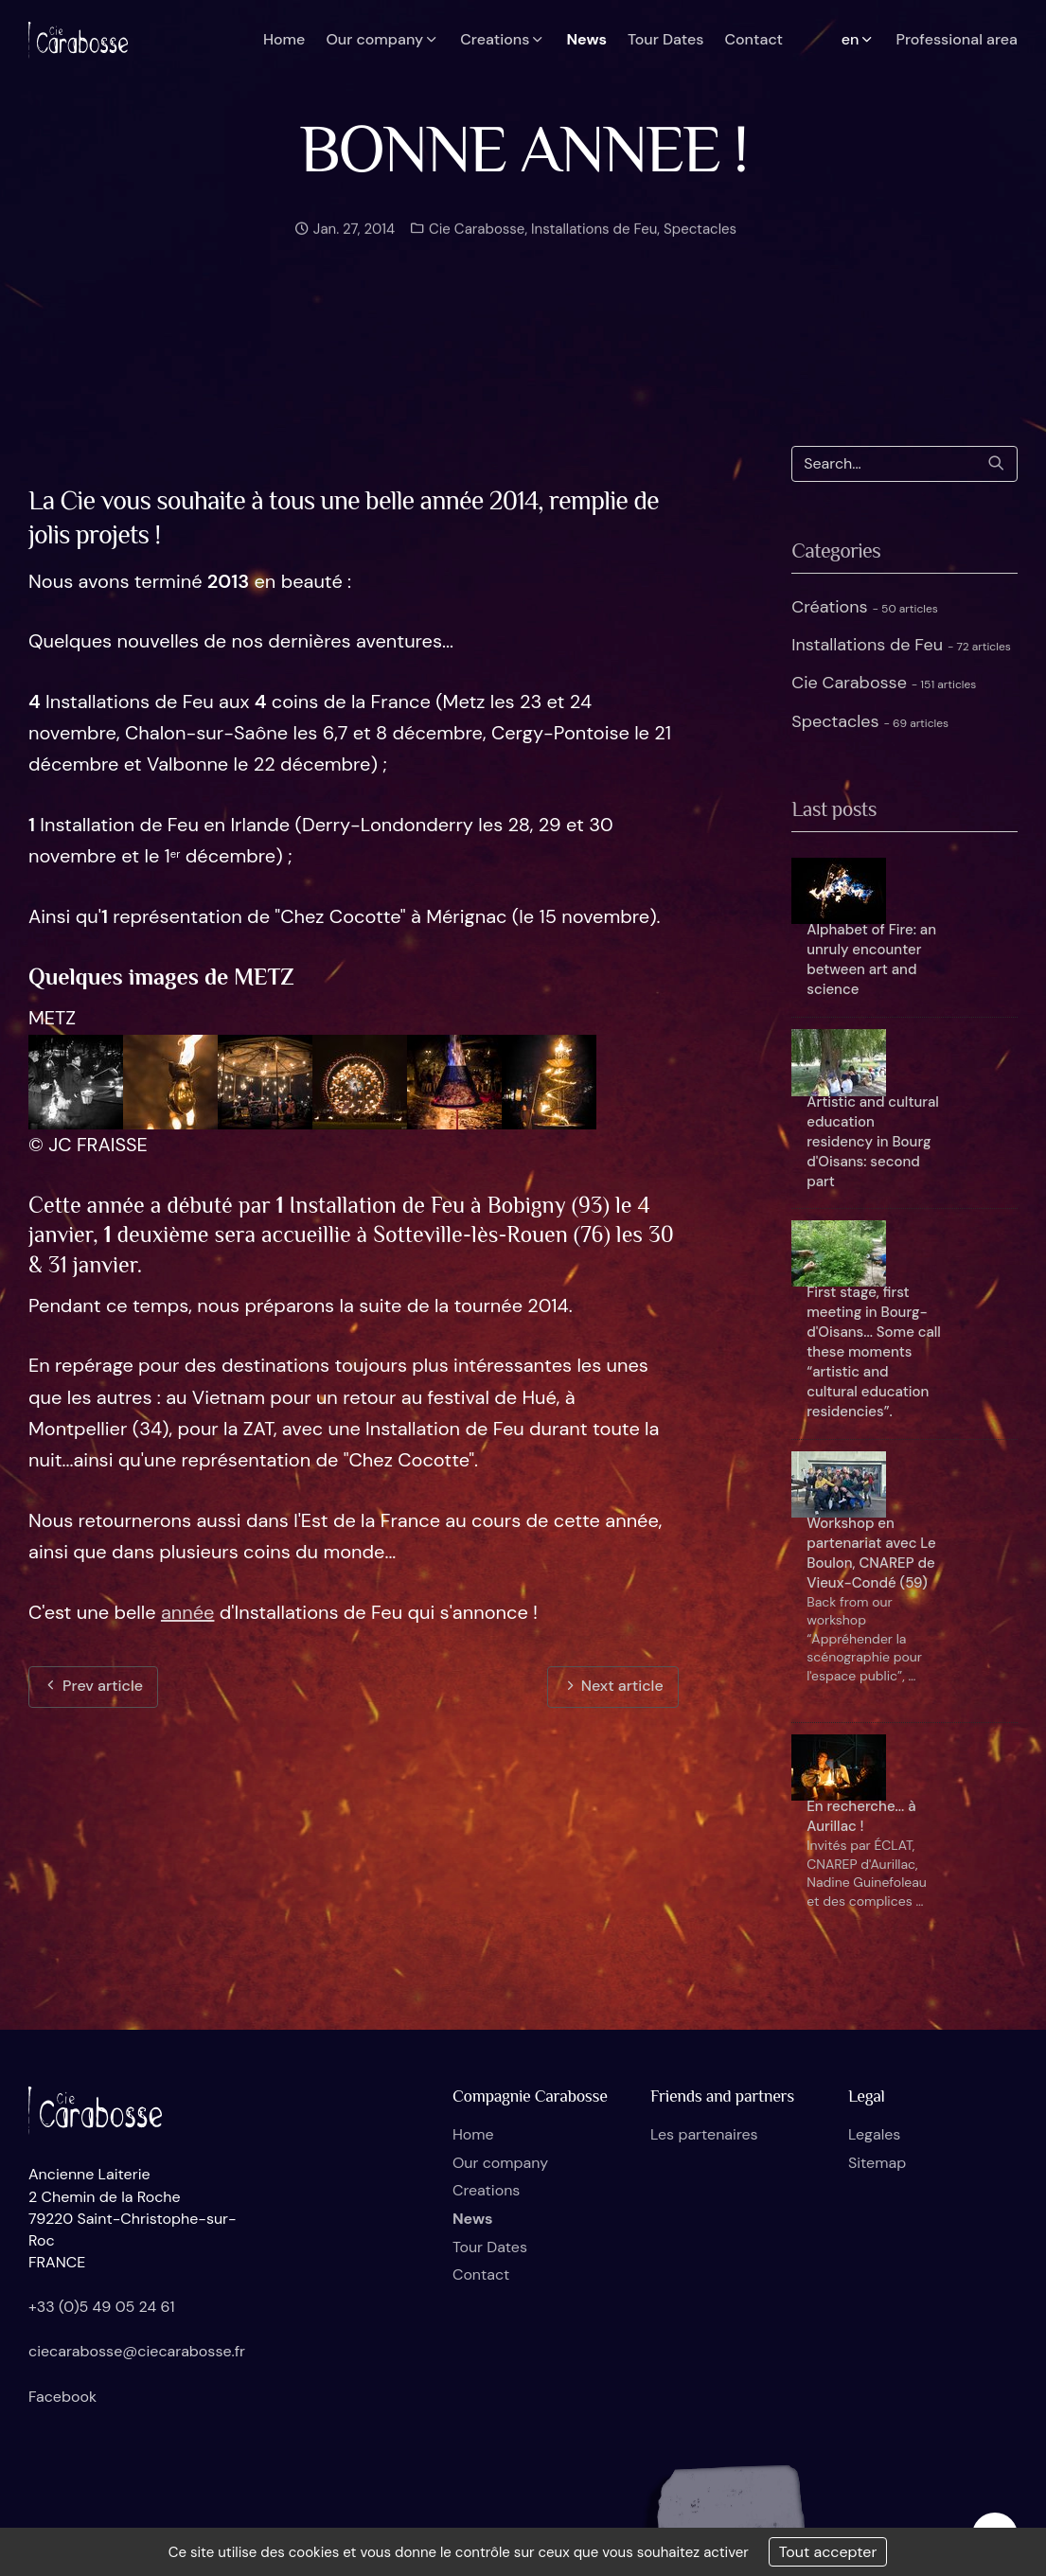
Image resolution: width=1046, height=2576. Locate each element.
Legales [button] (874, 2134)
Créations (864, 606)
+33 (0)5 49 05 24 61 (101, 2307)
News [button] (586, 39)
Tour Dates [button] (665, 39)
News (472, 2219)
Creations (486, 2190)
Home (473, 2134)
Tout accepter (828, 2552)
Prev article (93, 1686)
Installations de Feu (594, 250)
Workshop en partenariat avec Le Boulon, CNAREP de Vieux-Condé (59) (871, 1553)
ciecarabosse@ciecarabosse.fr (136, 2351)
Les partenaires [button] (704, 2134)
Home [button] (284, 39)
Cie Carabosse (474, 250)
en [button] (859, 39)
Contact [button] (753, 39)
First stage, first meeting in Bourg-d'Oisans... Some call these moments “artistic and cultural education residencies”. (874, 1352)
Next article (613, 1686)
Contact (480, 2274)
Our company (500, 2163)
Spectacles (700, 250)
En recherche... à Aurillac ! (861, 1816)
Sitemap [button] (877, 2163)
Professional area (956, 39)
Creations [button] (502, 39)
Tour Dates (489, 2247)
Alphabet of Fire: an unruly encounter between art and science (871, 959)
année (188, 1612)
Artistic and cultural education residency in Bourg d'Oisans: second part (873, 1142)
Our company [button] (382, 39)
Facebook (62, 2397)
